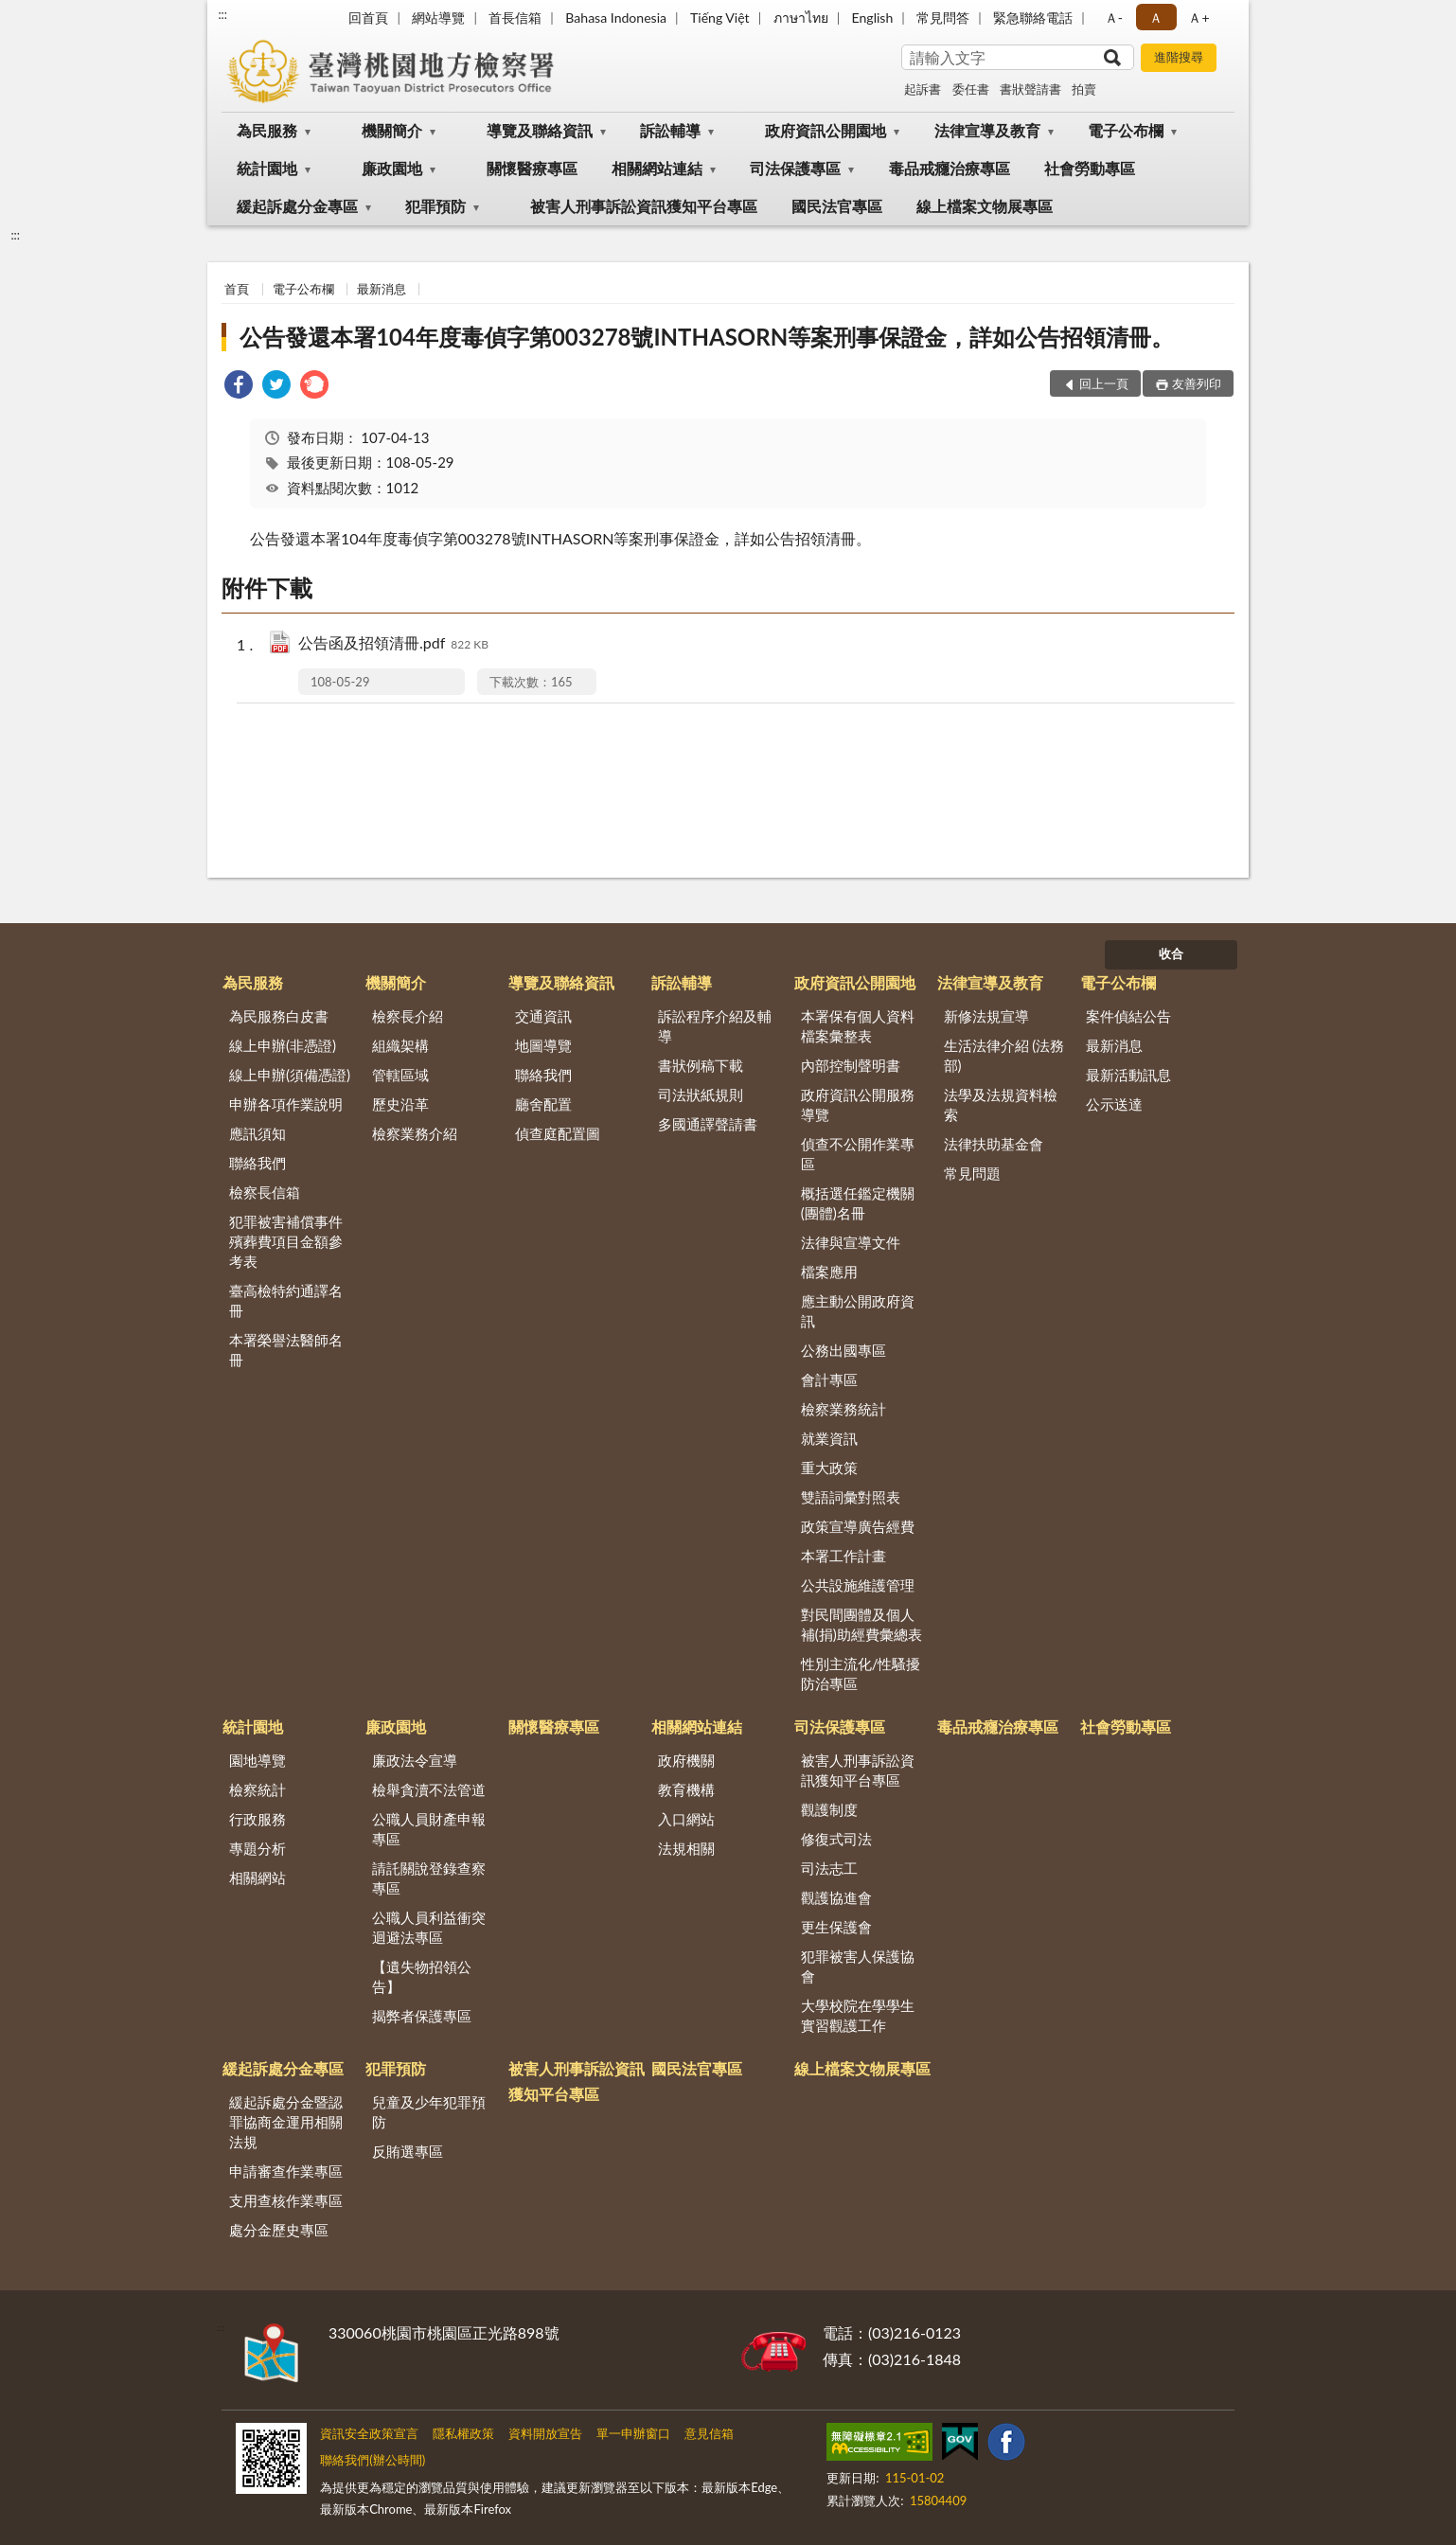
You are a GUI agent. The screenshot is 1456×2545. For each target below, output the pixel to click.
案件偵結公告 (1128, 1015)
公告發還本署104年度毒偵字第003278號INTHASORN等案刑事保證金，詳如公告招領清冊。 (707, 336)
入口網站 (686, 1818)
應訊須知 (257, 1133)
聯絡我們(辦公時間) (372, 2459)
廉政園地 (392, 168)
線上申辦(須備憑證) (289, 1074)
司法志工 (829, 1868)
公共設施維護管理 (857, 1584)
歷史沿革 (400, 1103)
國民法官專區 (836, 206)
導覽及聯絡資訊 (540, 130)
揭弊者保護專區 (421, 2015)
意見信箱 (709, 2433)
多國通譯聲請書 (707, 1123)
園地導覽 (257, 1760)
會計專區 (829, 1379)
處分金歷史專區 (278, 2229)
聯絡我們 (257, 1162)
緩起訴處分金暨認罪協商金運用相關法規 (286, 2121)
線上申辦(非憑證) (282, 1045)
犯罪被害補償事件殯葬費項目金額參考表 (286, 1241)
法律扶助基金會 (993, 1143)
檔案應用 (829, 1271)
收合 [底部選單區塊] (1171, 953)
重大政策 (829, 1467)
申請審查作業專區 (286, 2171)
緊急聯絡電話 (1033, 17)
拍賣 (1084, 89)
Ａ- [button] (1114, 17)
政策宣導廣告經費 (857, 1526)
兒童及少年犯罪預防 (429, 2111)
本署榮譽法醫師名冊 (286, 1349)
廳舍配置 (543, 1103)
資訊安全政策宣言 (369, 2433)
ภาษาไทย (800, 17)
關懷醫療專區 (532, 168)
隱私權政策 (463, 2433)
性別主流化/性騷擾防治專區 (861, 1673)
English (873, 17)
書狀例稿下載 (700, 1065)
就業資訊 (829, 1438)
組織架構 (400, 1045)
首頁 (236, 288)
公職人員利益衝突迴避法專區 (429, 1927)
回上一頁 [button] (1103, 383)
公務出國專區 (843, 1350)
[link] (238, 386)
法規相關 (686, 1848)
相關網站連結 (657, 168)
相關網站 (257, 1877)
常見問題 (972, 1173)
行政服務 (257, 1818)
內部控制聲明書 (850, 1065)
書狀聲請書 (1030, 89)
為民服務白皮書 (278, 1015)
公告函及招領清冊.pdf (393, 644)
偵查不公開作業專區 (857, 1153)
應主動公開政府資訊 (857, 1310)
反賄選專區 (407, 2151)
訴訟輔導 (670, 130)
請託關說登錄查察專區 (429, 1878)
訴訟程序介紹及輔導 (715, 1025)
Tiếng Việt (720, 17)
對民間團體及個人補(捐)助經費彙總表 (861, 1624)
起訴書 (922, 89)
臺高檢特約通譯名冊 (286, 1300)
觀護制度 (829, 1809)
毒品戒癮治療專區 (949, 168)
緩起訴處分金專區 (297, 206)
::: (222, 14)
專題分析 (257, 1848)
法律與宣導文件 (850, 1242)
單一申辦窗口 (633, 2433)
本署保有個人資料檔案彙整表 (857, 1025)
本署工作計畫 (843, 1555)
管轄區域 (400, 1074)
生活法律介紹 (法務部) (1004, 1055)
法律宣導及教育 (987, 130)
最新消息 (381, 288)
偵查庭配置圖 (557, 1133)
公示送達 (1114, 1103)
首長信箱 (515, 17)
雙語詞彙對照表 (850, 1496)
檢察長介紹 (407, 1015)
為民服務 (267, 130)
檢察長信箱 (264, 1192)
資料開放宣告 (545, 2433)
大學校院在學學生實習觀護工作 (857, 2015)
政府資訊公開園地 (825, 130)
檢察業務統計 (843, 1408)
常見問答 (942, 17)
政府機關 (686, 1760)
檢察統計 (257, 1789)
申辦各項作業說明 (286, 1103)
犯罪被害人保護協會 (857, 1966)
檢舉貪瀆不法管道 (429, 1789)
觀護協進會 (836, 1897)
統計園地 (267, 168)
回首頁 (368, 17)
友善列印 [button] (1196, 383)
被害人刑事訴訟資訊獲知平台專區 (643, 206)
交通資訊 (543, 1015)
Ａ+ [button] (1198, 17)
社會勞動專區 (1089, 168)
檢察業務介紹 (414, 1133)
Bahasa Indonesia (615, 17)
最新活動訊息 (1128, 1074)
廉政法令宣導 (414, 1760)
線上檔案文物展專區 (984, 206)
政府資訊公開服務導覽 (857, 1104)
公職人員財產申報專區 (429, 1828)
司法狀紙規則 (700, 1094)
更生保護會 (836, 1926)
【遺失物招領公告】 (421, 1976)
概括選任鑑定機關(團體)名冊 (857, 1202)
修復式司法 (836, 1838)
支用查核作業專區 (286, 2200)
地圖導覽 (543, 1045)
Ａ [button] (1156, 17)
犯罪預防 (435, 206)
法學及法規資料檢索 (1000, 1104)
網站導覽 (438, 17)
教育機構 (686, 1789)
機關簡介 (392, 130)
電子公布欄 (1125, 130)
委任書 (970, 89)
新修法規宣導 (986, 1015)
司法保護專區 (795, 168)
